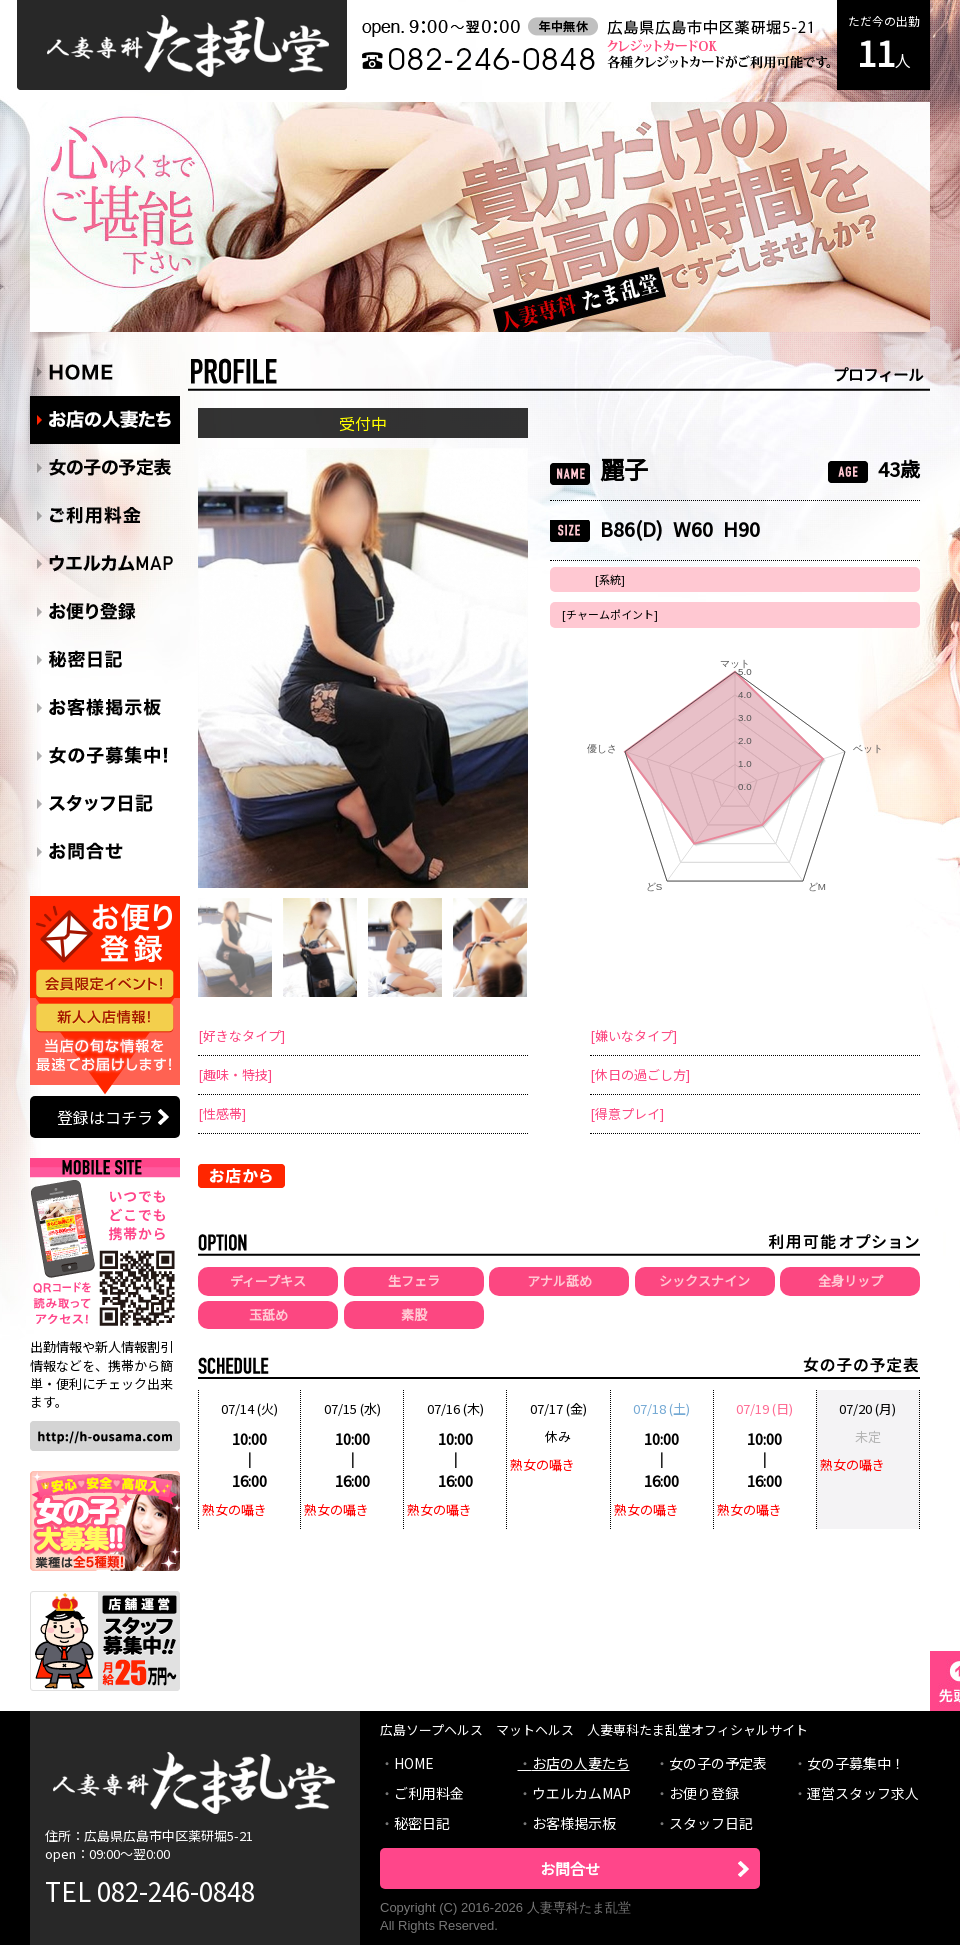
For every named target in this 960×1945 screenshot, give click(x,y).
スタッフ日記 (711, 1823)
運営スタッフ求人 (863, 1793)
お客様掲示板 (574, 1823)
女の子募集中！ (856, 1763)
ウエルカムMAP (581, 1793)
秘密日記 (422, 1823)
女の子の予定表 (718, 1763)
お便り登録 (704, 1793)
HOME (414, 1763)
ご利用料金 (429, 1793)
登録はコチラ (105, 1117)
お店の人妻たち (581, 1763)
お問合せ (570, 1868)
